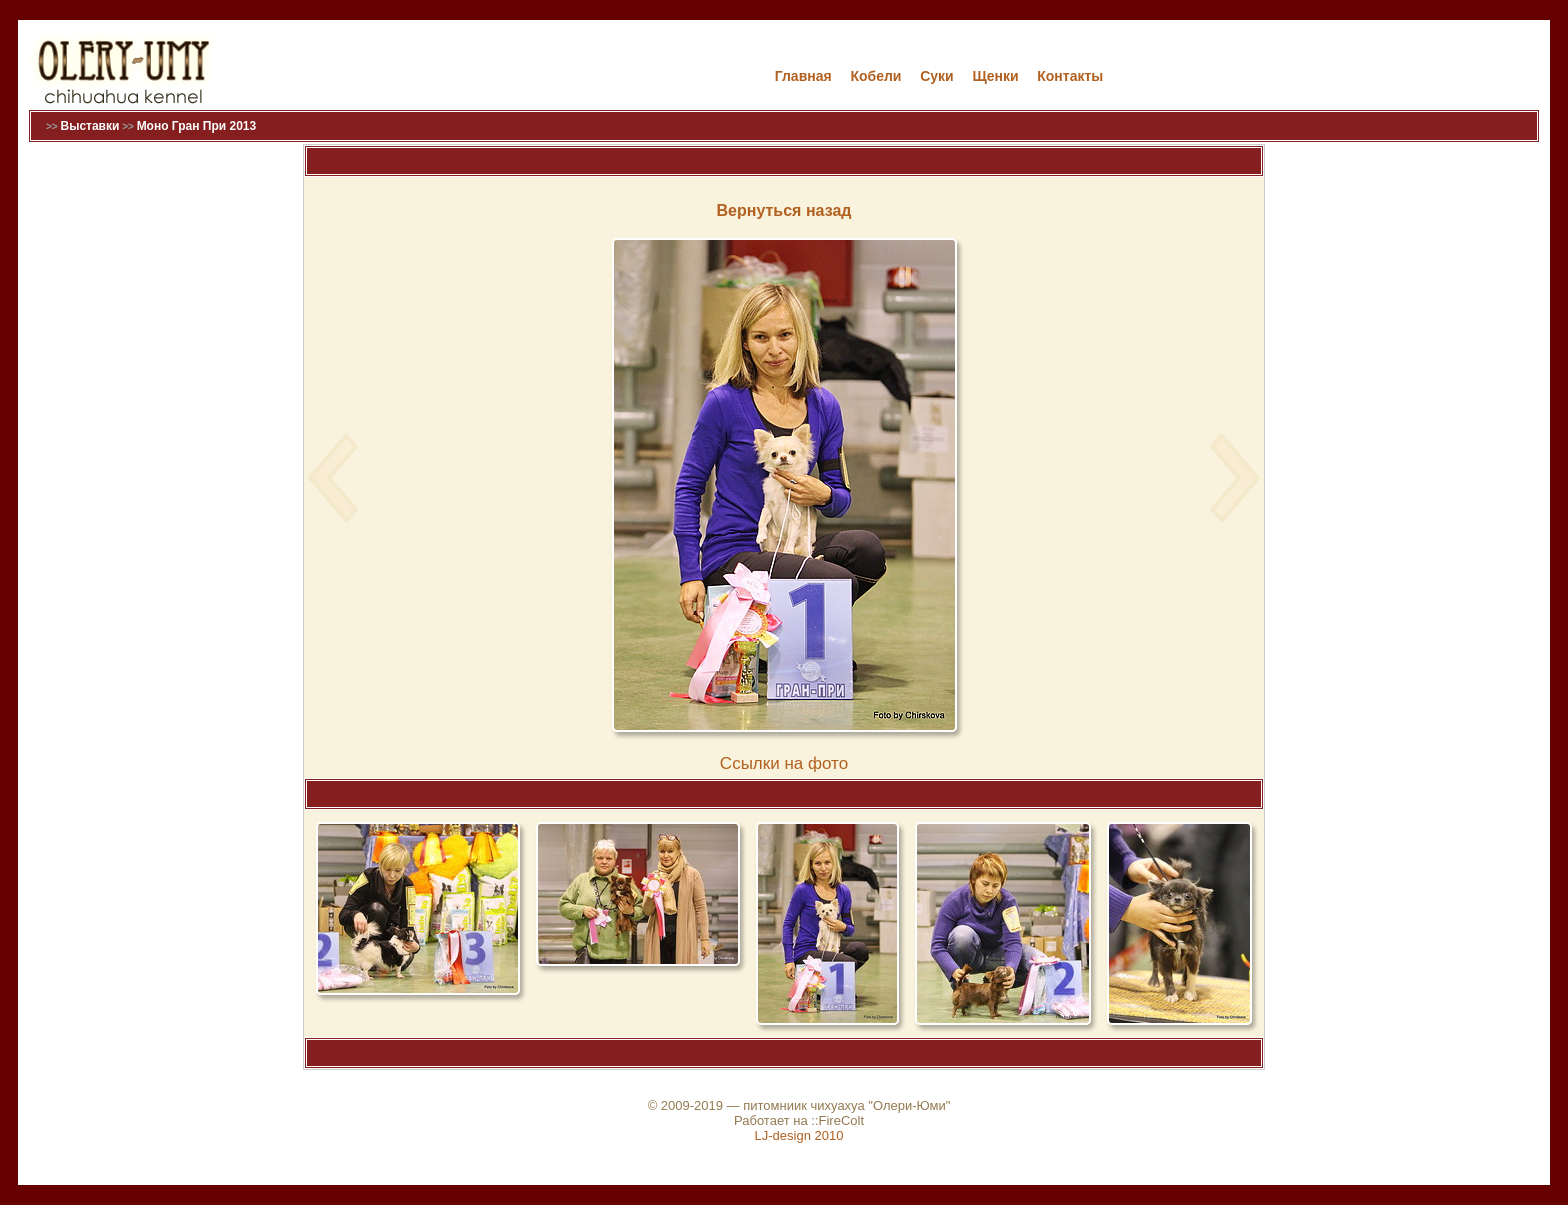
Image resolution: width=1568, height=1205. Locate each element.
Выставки (89, 126)
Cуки (937, 76)
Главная (803, 76)
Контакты (1070, 76)
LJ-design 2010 (799, 1135)
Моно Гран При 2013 (197, 126)
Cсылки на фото (784, 763)
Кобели (875, 76)
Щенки (995, 76)
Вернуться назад (784, 210)
